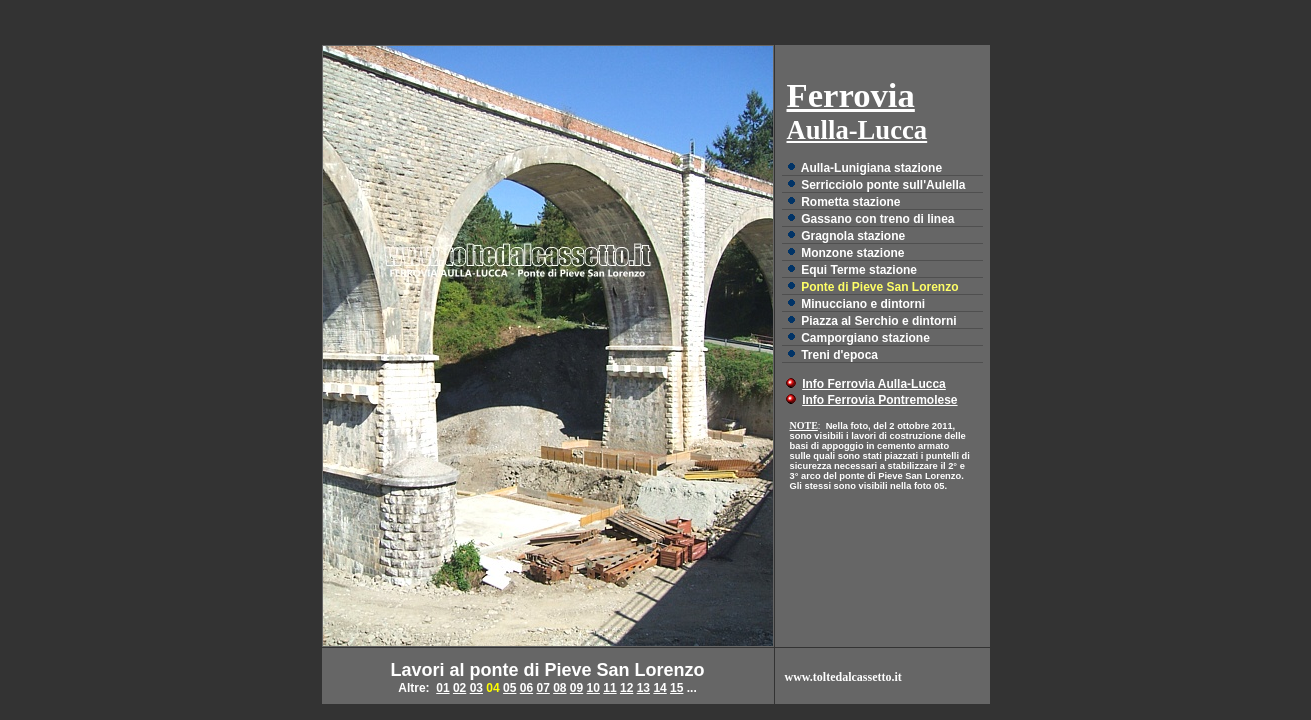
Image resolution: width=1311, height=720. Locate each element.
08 (559, 688)
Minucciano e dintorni (863, 304)
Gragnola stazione (853, 236)
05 (509, 688)
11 (609, 688)
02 (459, 688)
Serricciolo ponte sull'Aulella (883, 185)
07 (542, 688)
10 (593, 688)
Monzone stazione (852, 253)
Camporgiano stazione (865, 338)
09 (576, 688)
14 (659, 688)
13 (643, 688)
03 (476, 688)
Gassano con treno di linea (877, 219)
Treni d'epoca (839, 355)
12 (626, 688)
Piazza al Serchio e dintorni (878, 321)
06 (526, 688)
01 (442, 688)
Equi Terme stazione (859, 270)
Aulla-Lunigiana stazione (871, 168)
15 (676, 688)
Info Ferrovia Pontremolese (879, 400)
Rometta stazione (850, 202)
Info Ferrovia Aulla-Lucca (874, 384)
